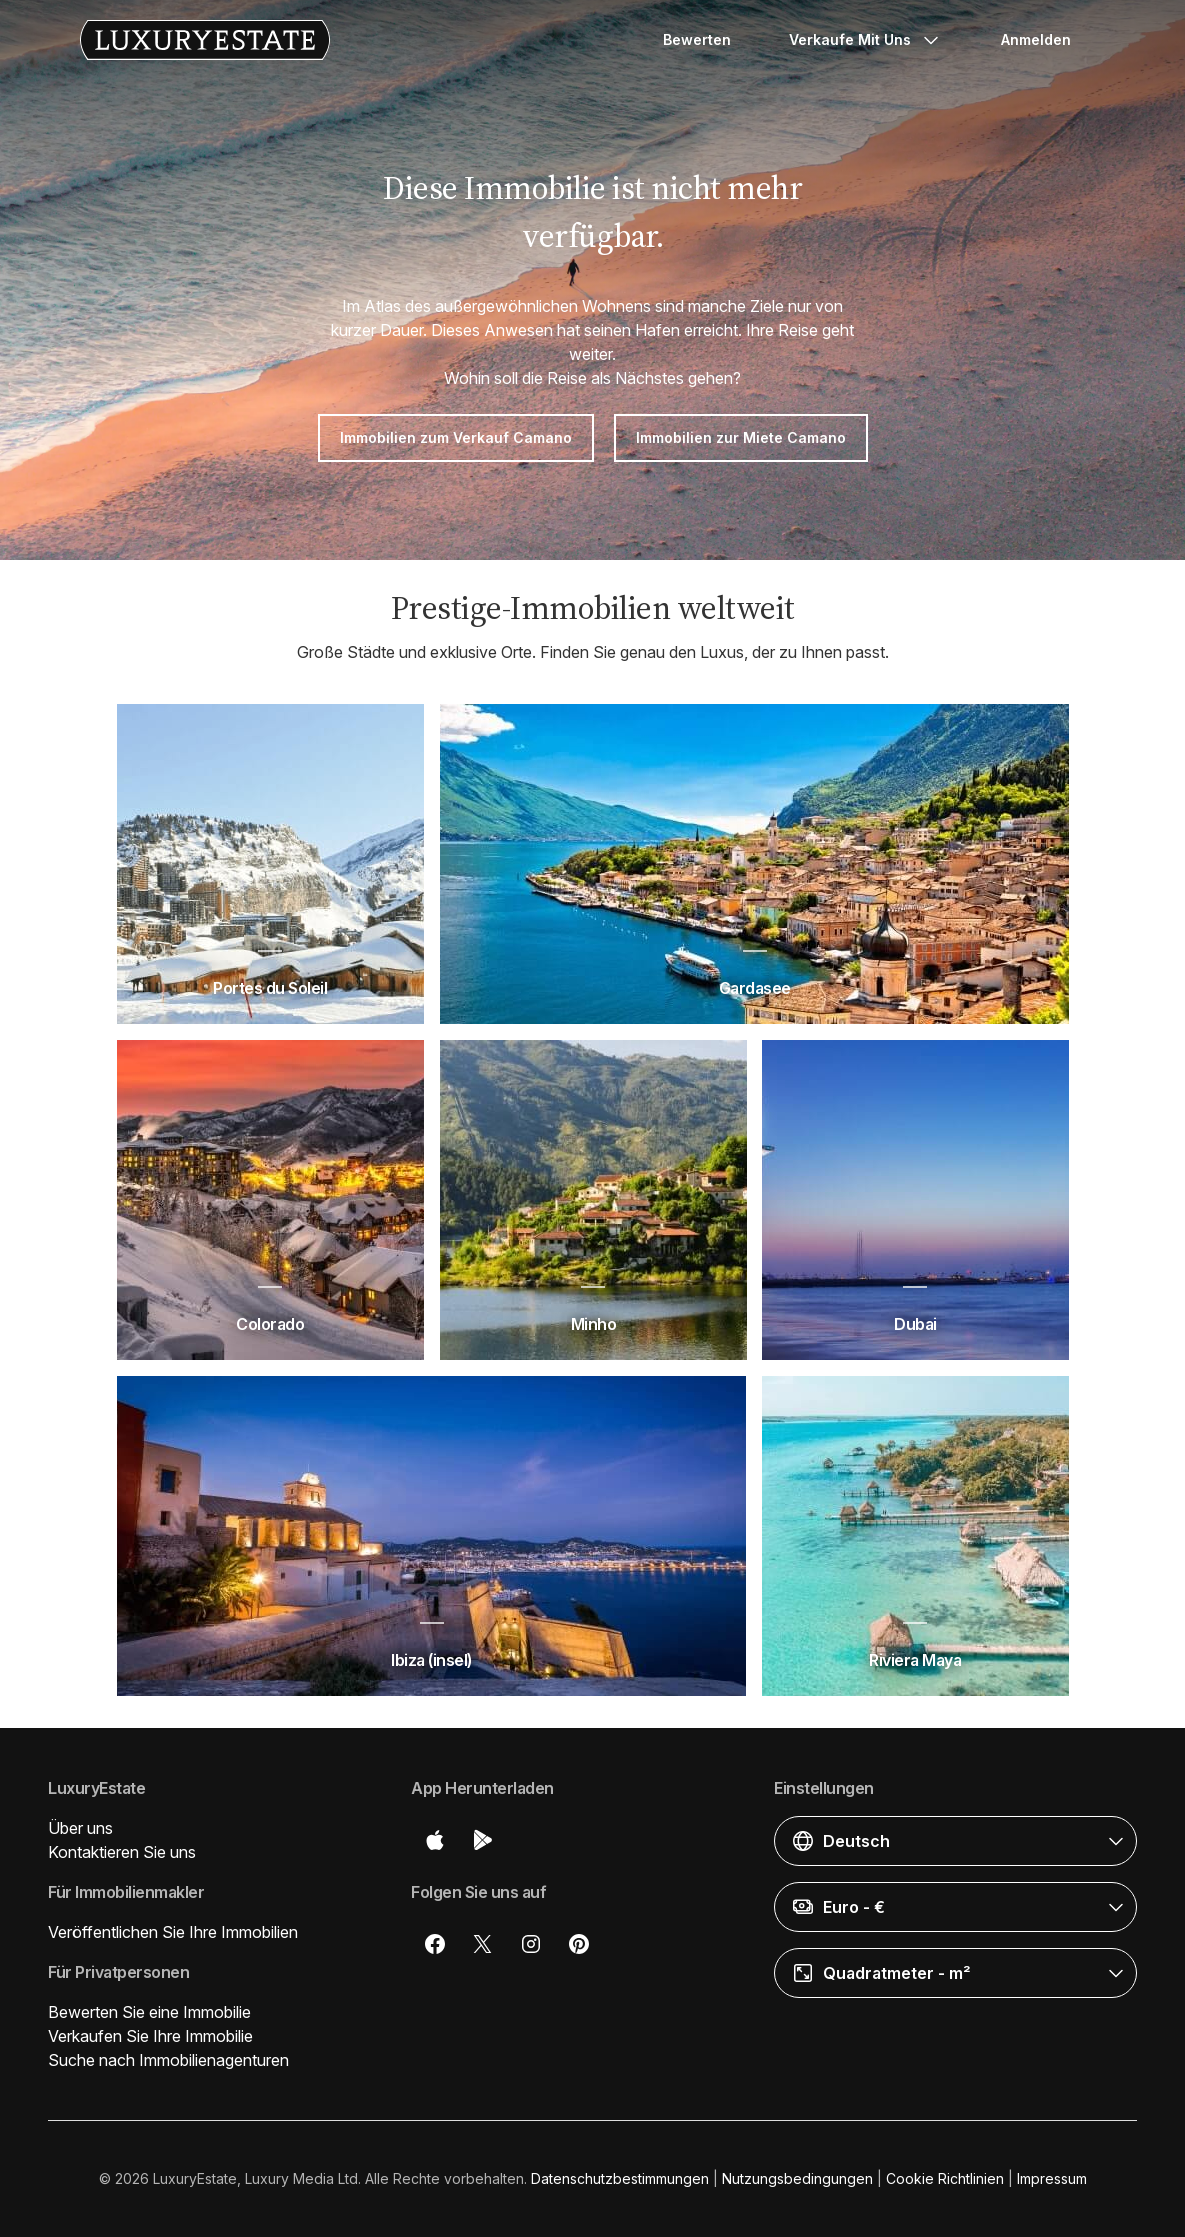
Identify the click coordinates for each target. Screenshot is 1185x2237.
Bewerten (697, 39)
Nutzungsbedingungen (797, 2178)
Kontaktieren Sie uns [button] (122, 1852)
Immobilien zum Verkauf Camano (456, 437)
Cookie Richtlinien (945, 2178)
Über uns (80, 1828)
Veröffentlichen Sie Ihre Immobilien (173, 1932)
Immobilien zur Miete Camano (741, 437)
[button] (955, 1841)
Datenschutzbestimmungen (620, 2178)
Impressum (1052, 2178)
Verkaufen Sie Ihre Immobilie (150, 2036)
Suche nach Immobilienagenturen (168, 2060)
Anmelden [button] (1036, 39)
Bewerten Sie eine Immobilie (149, 2012)
